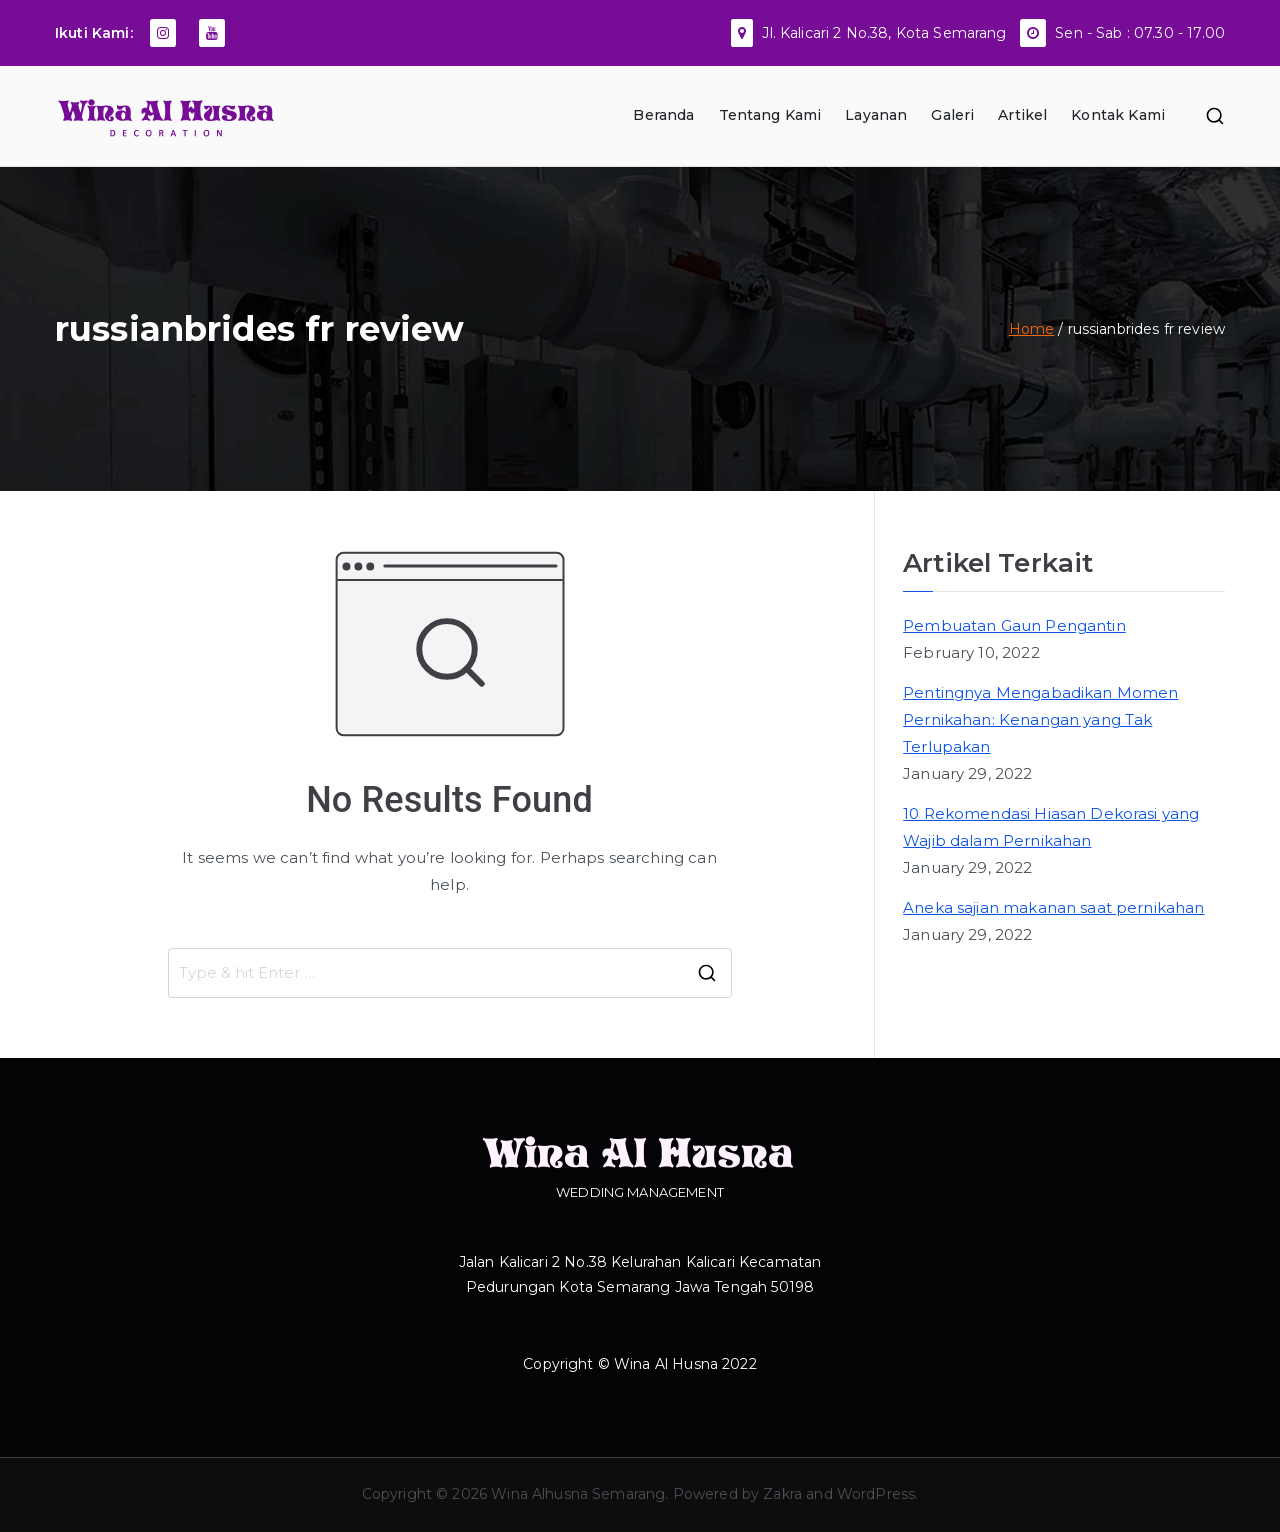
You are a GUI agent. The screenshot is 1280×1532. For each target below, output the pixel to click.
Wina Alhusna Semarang (578, 1494)
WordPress (876, 1494)
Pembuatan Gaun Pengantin (1014, 625)
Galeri (952, 115)
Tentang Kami (770, 115)
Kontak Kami (1118, 115)
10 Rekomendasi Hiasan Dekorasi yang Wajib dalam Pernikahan (1051, 827)
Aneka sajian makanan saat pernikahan (1053, 907)
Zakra (782, 1494)
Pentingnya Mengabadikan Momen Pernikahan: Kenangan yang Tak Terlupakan (1040, 719)
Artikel (1022, 115)
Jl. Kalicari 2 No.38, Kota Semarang (884, 33)
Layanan (876, 115)
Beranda (663, 115)
